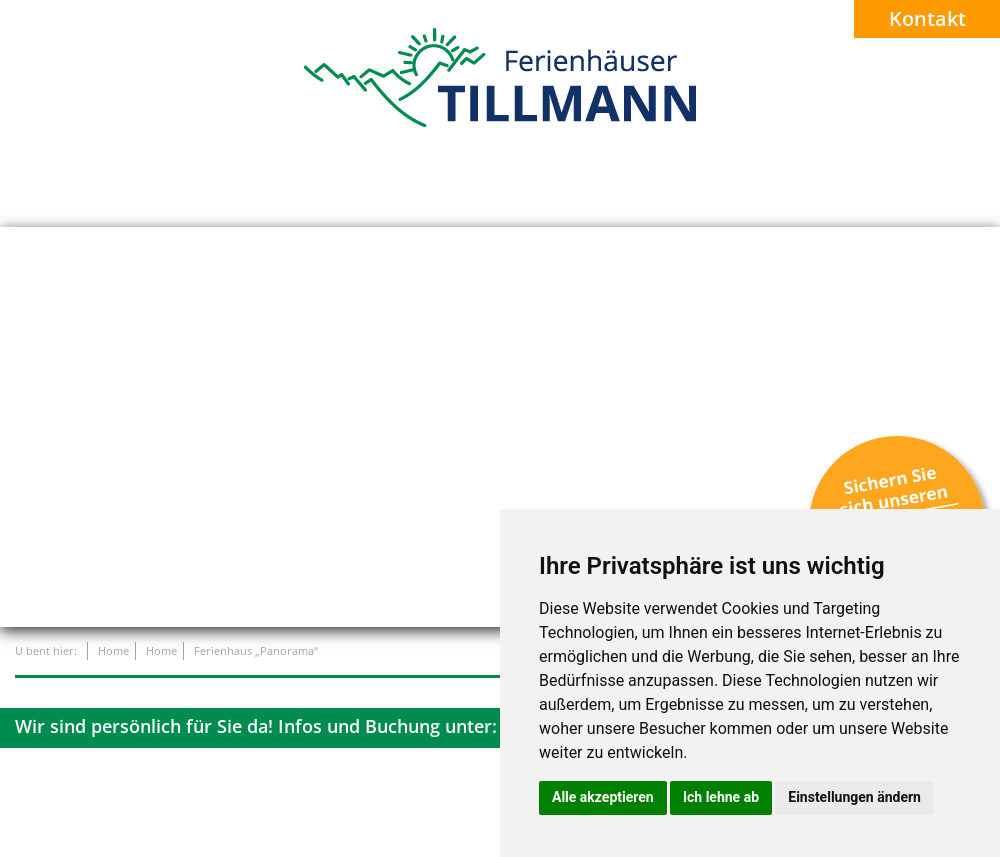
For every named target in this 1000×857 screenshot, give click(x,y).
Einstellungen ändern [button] (854, 797)
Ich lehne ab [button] (721, 797)
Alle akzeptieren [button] (603, 797)
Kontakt (927, 18)
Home (113, 650)
